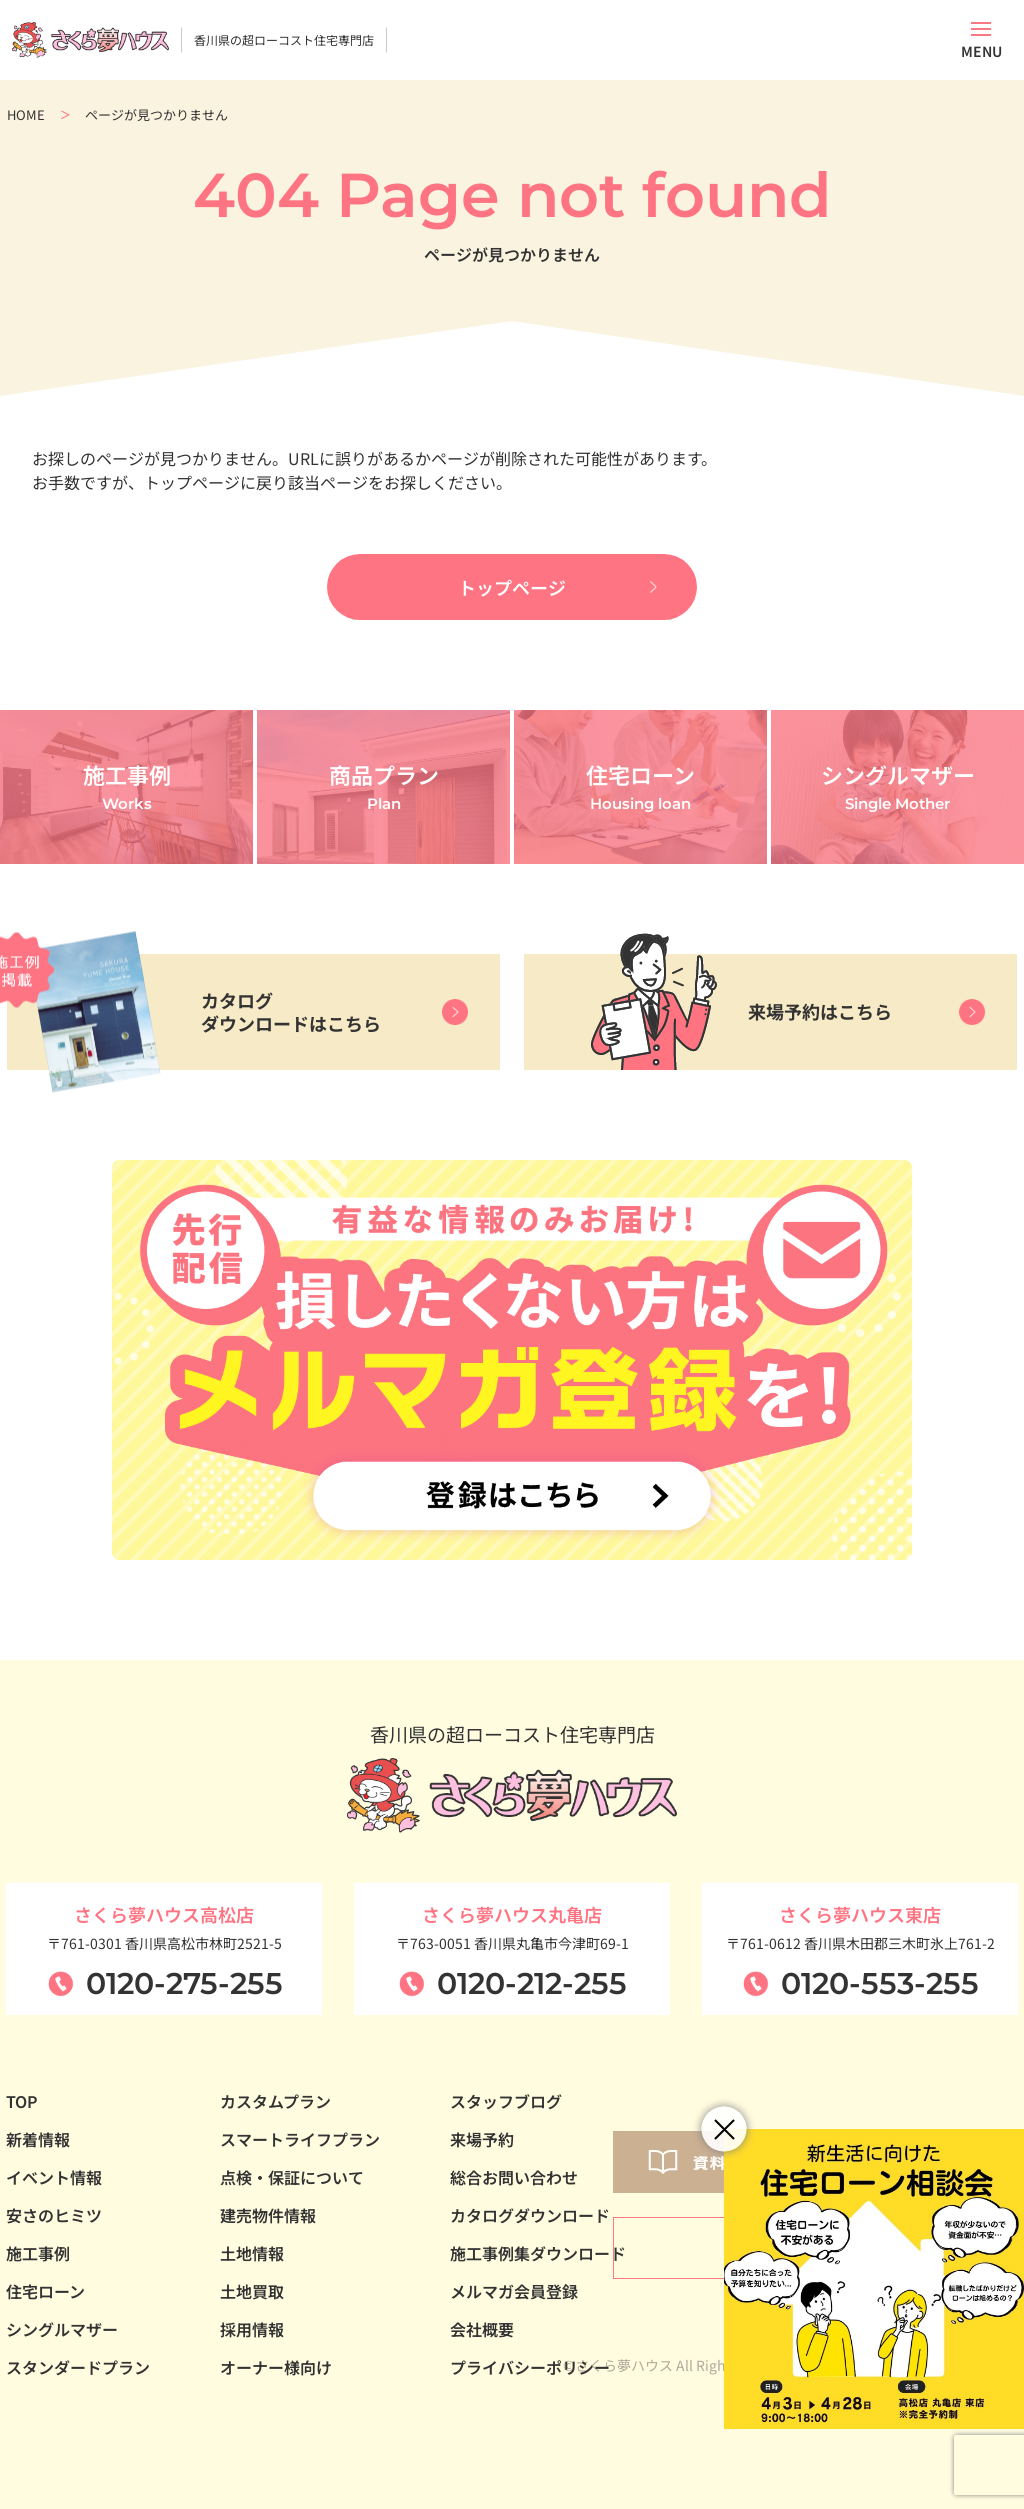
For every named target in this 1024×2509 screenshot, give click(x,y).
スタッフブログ (506, 2101)
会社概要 (482, 2329)
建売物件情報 (268, 2215)
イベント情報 (54, 2177)
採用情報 (252, 2329)
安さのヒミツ (54, 2215)
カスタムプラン (275, 2101)
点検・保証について (292, 2177)
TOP (22, 2101)
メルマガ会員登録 (514, 2291)
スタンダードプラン (78, 2367)
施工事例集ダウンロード (538, 2253)
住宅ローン (45, 2291)
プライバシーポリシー (530, 2367)
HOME (26, 114)
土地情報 (252, 2253)
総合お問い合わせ (514, 2177)
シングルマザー (62, 2329)
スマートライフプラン (300, 2139)
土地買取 (252, 2291)
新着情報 (38, 2139)
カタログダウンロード (530, 2215)
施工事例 (38, 2253)
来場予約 (482, 2139)
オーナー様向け (276, 2367)
